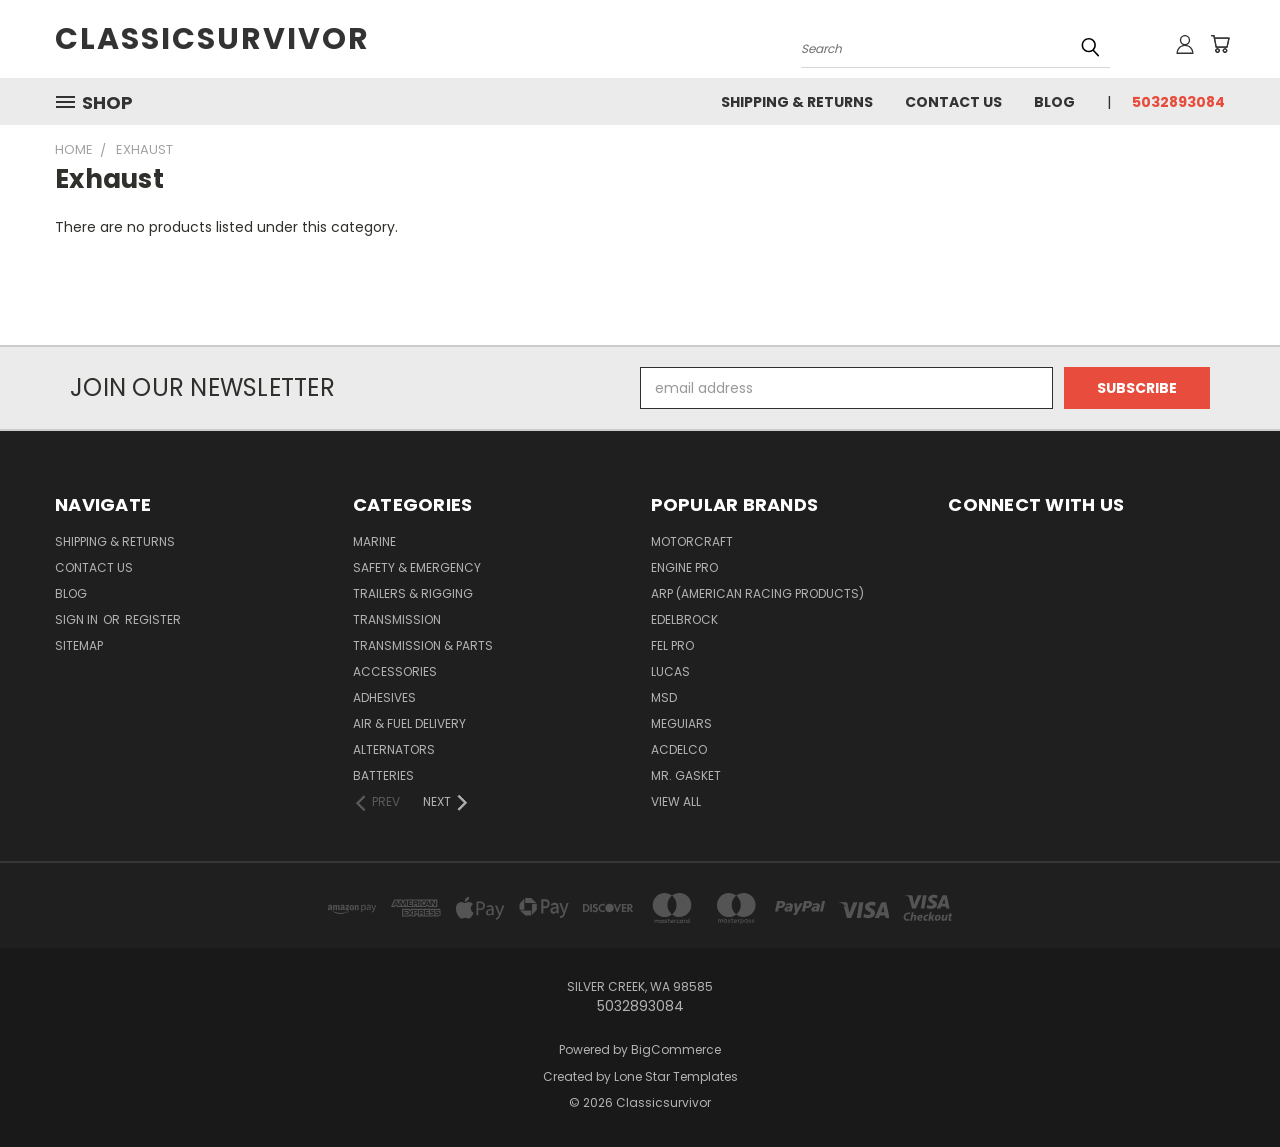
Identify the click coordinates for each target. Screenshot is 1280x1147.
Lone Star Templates (676, 1076)
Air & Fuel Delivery (409, 723)
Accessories (395, 671)
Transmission (397, 619)
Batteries (383, 775)
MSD (664, 697)
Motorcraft (692, 541)
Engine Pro (684, 567)
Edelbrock (684, 619)
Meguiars (681, 723)
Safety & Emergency (417, 567)
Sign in (78, 619)
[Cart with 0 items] (1220, 44)
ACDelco (679, 749)
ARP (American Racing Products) (757, 593)
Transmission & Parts (423, 645)
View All (676, 801)
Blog (1054, 102)
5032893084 (1178, 102)
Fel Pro (672, 645)
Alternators (394, 749)
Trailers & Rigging (413, 593)
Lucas (670, 671)
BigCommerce (676, 1049)
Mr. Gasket (686, 775)
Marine (374, 541)
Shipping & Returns (797, 102)
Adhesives (384, 697)
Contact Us (953, 102)
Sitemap (79, 645)
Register (153, 619)
